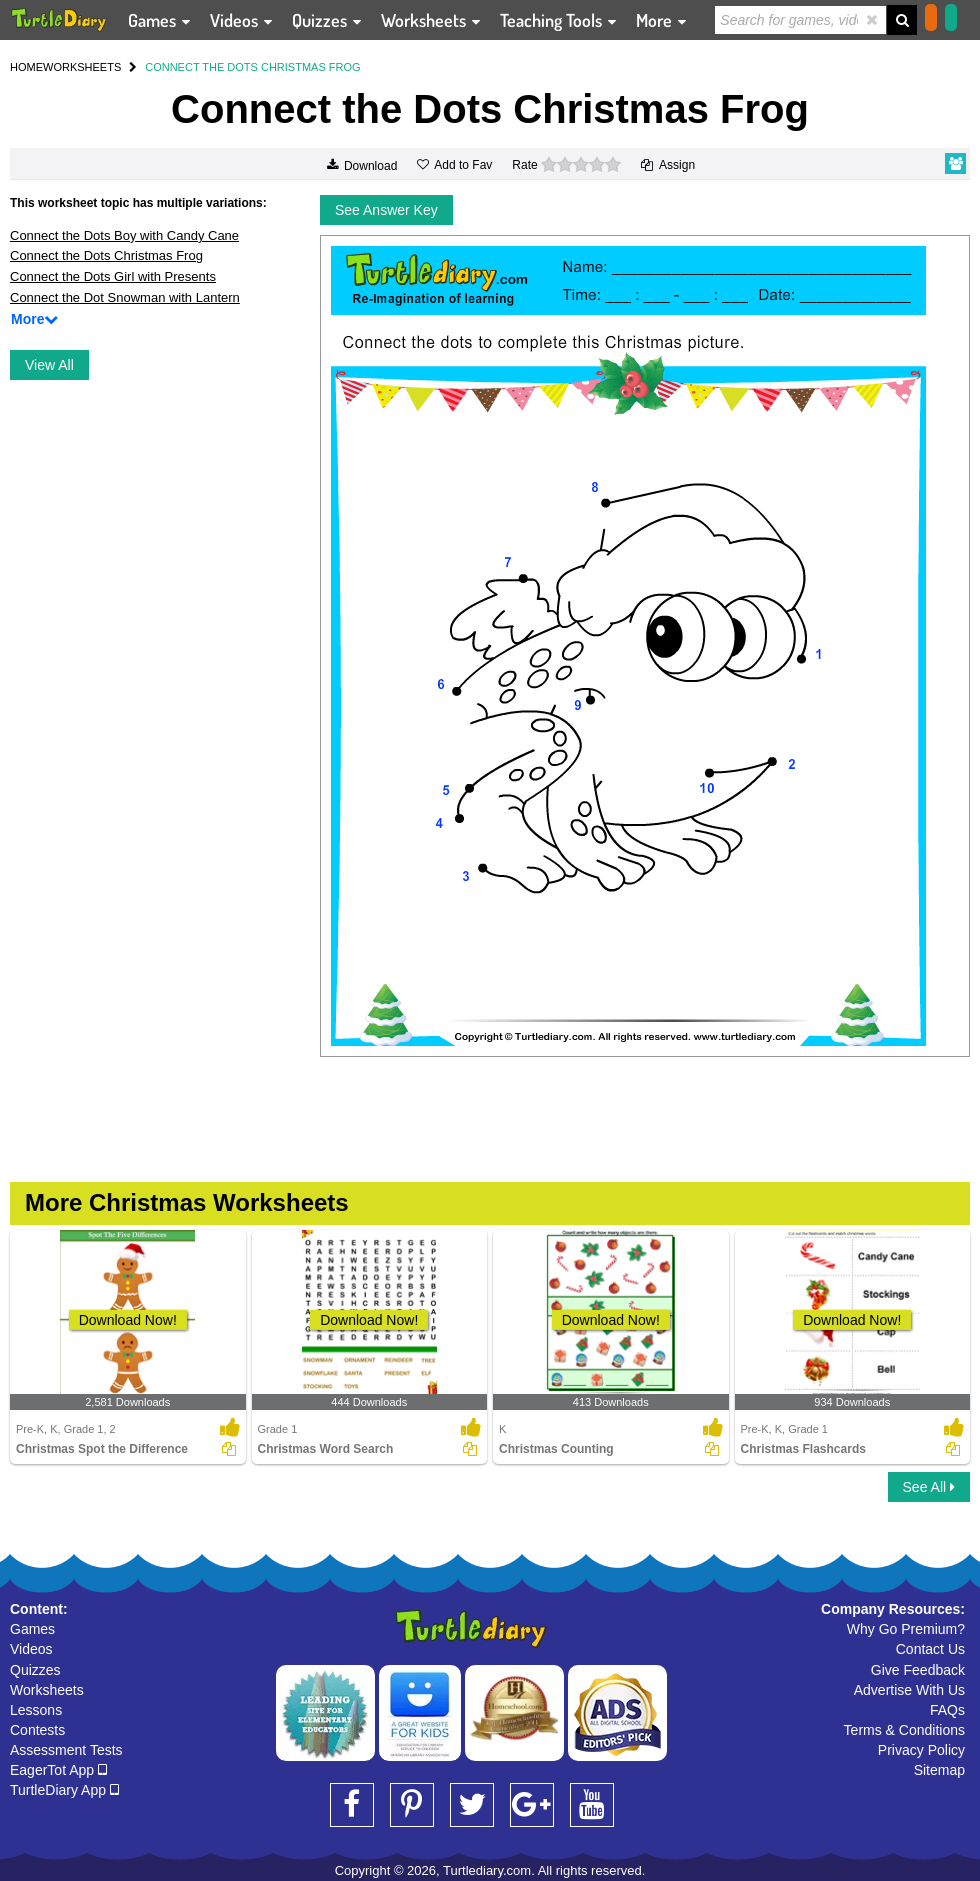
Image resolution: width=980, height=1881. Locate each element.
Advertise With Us (909, 1690)
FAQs (947, 1710)
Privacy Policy (921, 1750)
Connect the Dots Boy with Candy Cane (124, 235)
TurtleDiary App (64, 1790)
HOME (26, 67)
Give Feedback (918, 1670)
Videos (31, 1649)
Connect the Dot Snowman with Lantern (125, 297)
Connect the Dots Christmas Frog (106, 255)
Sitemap (939, 1770)
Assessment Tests (66, 1750)
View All (49, 365)
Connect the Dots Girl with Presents (113, 276)
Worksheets (47, 1690)
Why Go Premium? (906, 1629)
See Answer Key (386, 210)
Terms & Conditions (904, 1730)
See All (929, 1487)
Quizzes (35, 1670)
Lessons (36, 1710)
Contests (37, 1730)
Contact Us (930, 1649)
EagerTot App (58, 1770)
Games (32, 1629)
